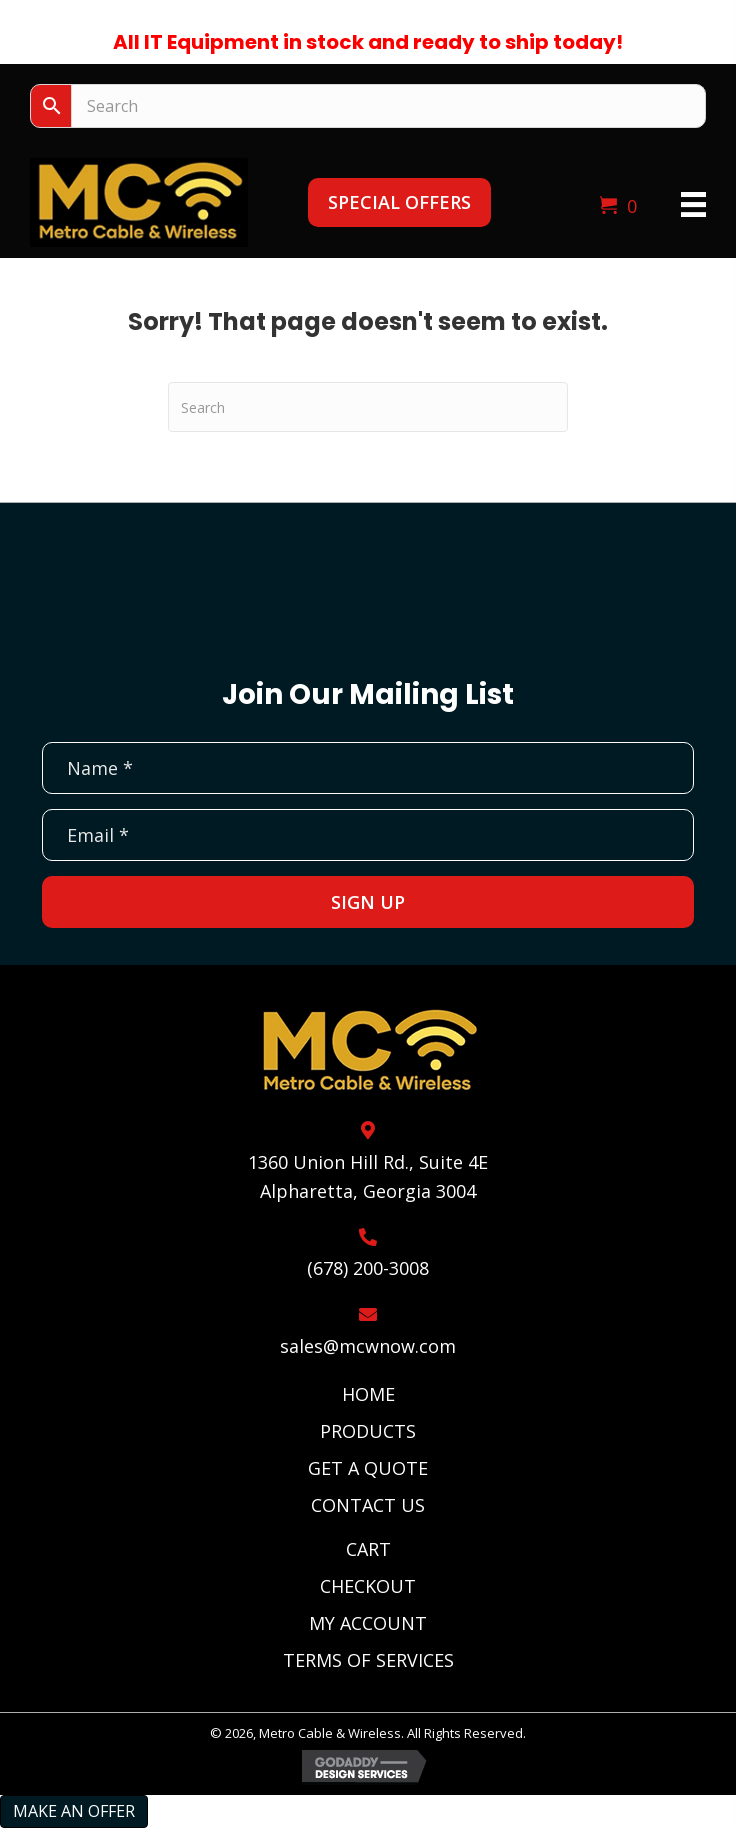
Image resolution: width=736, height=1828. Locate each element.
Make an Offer (74, 1811)
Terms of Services (368, 1660)
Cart (368, 1549)
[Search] (368, 407)
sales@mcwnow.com (368, 1346)
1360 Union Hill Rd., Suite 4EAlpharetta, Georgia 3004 (368, 1176)
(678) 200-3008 (368, 1268)
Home (368, 1394)
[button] (399, 202)
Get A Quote (368, 1468)
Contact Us (368, 1505)
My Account (368, 1623)
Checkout (368, 1586)
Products (368, 1431)
